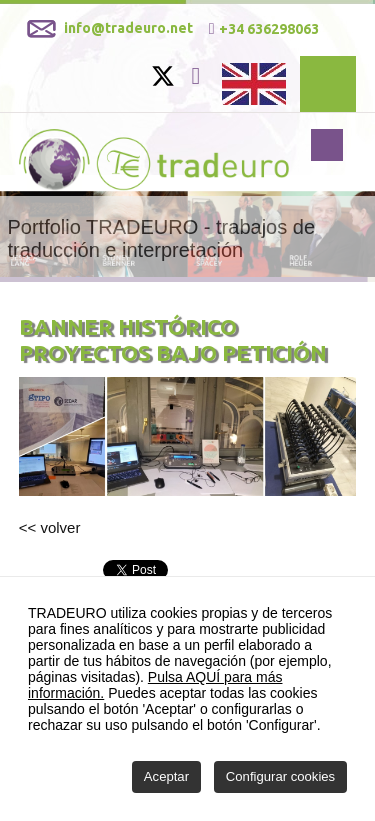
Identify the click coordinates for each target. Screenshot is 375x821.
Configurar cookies (280, 776)
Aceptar (166, 776)
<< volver (50, 527)
